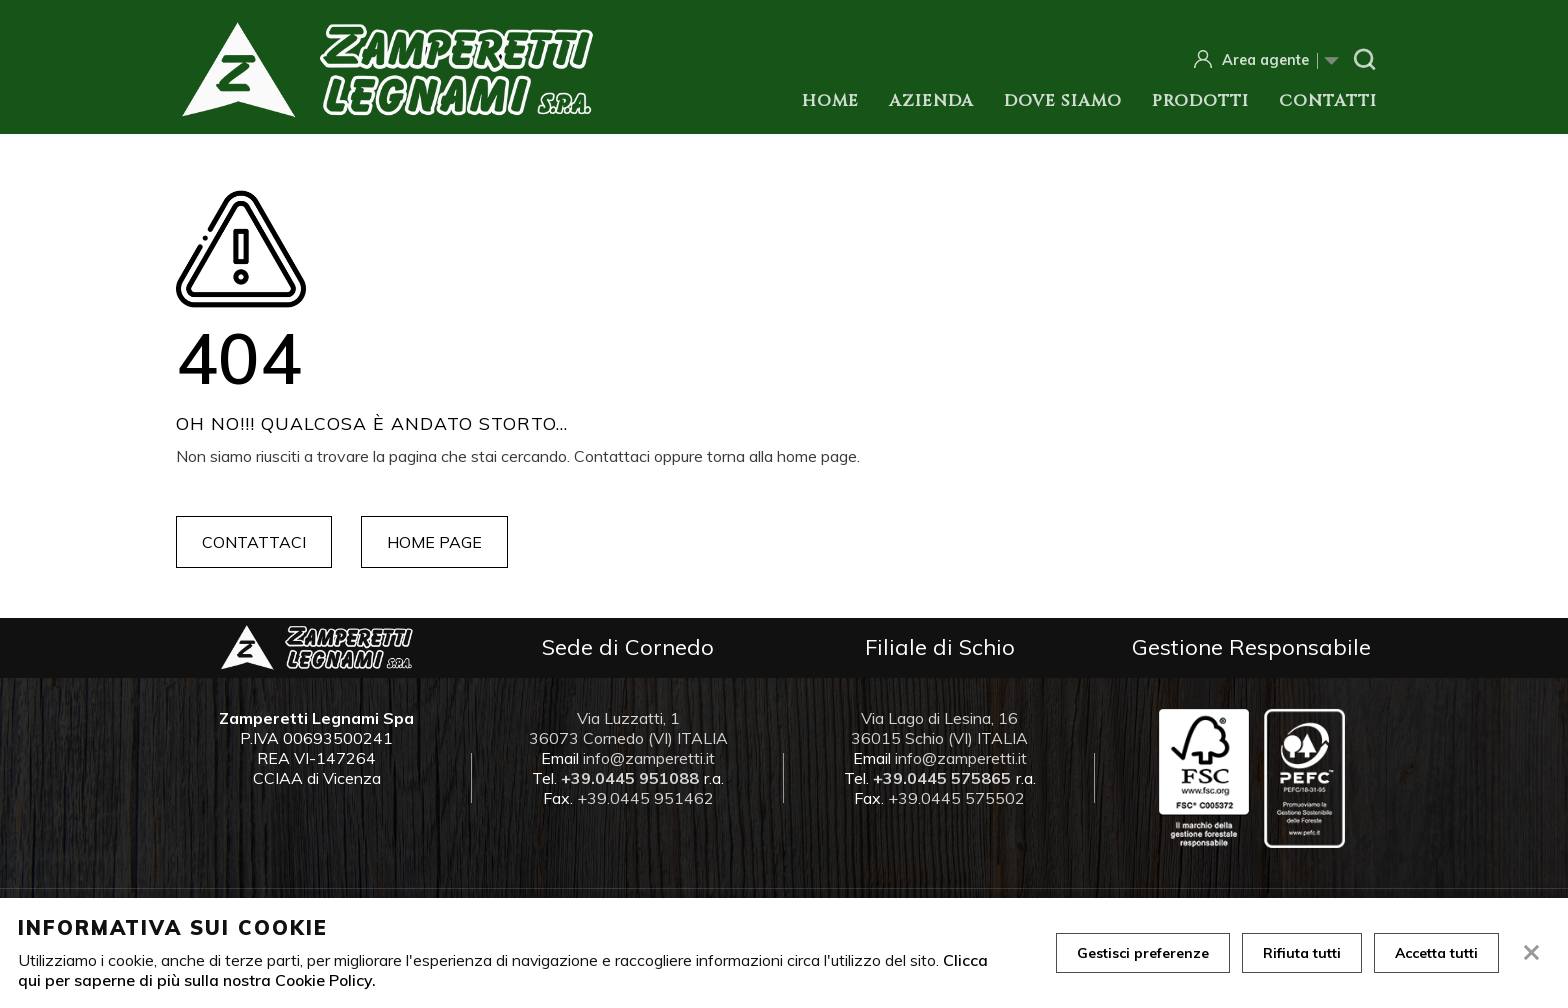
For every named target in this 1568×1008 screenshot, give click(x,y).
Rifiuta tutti (1302, 953)
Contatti (1328, 101)
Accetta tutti (1436, 953)
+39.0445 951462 (645, 798)
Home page (434, 542)
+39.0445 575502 (956, 798)
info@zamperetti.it (649, 758)
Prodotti (1200, 101)
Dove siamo (1063, 101)
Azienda (931, 101)
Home (830, 101)
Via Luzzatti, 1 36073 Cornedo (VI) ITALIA (628, 728)
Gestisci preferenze (1143, 953)
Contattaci (254, 542)
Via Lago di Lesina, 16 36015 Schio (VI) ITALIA (939, 728)
